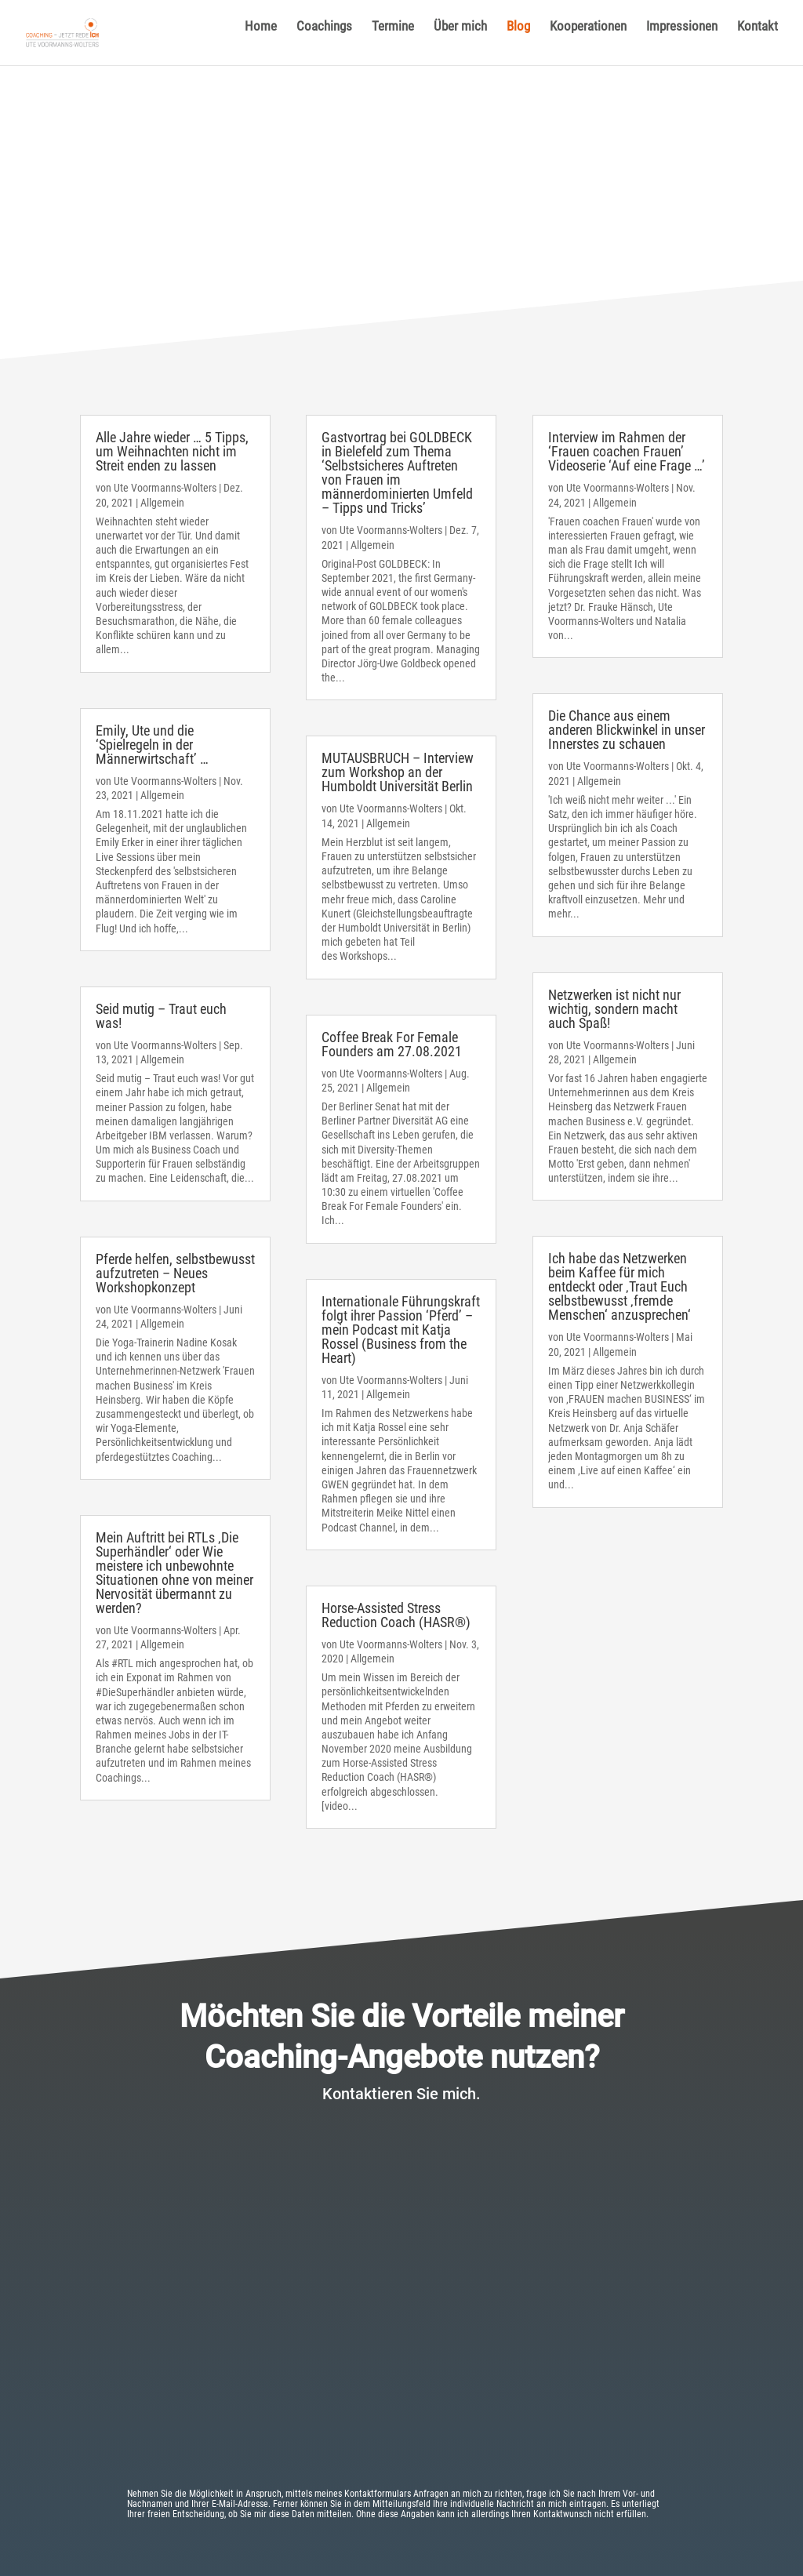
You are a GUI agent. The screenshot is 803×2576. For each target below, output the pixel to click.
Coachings (324, 40)
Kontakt (757, 40)
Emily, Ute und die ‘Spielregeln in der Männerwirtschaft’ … (152, 744)
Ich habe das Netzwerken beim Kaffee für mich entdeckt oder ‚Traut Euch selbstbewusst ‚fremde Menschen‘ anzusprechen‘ (619, 1286)
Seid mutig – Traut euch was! (161, 1016)
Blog (518, 40)
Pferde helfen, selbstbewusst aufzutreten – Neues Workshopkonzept (175, 1273)
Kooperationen (588, 40)
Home (261, 40)
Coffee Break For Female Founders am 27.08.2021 (392, 1044)
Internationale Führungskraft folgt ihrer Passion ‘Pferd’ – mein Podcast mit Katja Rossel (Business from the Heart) (401, 1329)
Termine (393, 40)
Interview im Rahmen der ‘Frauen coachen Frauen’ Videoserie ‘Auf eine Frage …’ (626, 451)
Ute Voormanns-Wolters (165, 487)
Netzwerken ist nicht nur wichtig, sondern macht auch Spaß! (614, 1008)
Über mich (460, 40)
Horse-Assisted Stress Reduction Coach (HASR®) (396, 1615)
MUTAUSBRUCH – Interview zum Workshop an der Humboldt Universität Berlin (398, 772)
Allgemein (162, 502)
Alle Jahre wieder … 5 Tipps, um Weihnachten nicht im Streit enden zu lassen (172, 451)
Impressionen (682, 40)
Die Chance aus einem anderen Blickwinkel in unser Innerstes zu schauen (626, 729)
